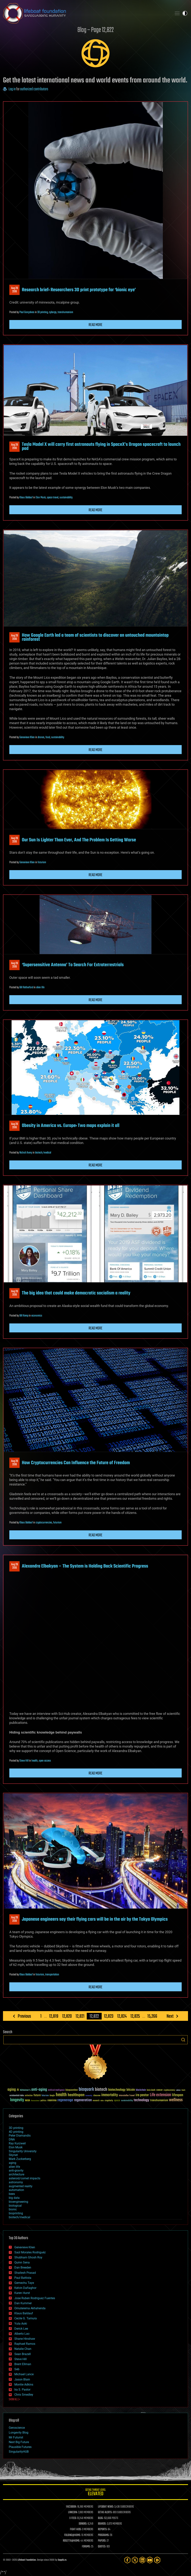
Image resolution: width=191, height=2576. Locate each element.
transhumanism (65, 312)
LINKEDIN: (72, 2512)
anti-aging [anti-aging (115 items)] (39, 2089)
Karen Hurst (22, 2293)
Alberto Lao (21, 2333)
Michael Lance (24, 2374)
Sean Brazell (22, 2354)
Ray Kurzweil (17, 2143)
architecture (16, 2174)
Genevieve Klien (27, 737)
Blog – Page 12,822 (95, 30)
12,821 (80, 2016)
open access (45, 1760)
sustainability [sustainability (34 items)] (127, 2101)
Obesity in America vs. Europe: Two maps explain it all (70, 1125)
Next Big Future (19, 2442)
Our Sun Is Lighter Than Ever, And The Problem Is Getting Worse (79, 840)
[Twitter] (135, 2560)
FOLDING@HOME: (72, 2535)
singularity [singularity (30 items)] (109, 2101)
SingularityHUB (19, 2451)
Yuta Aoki (20, 2323)
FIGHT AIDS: (76, 2529)
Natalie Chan (22, 2349)
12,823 (108, 2016)
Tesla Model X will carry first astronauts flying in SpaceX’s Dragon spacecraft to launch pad (101, 446)
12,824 (122, 2016)
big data (14, 2198)
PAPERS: (102, 2540)
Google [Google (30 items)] (52, 2095)
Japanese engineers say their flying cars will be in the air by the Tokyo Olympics (95, 1919)
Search (183, 2039)
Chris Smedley (23, 2394)
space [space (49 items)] (117, 2100)
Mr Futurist (16, 2437)
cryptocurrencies (44, 1522)
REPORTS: (102, 2529)
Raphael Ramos (24, 2344)
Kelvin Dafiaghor (25, 2288)
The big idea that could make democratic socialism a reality (76, 1293)
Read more (95, 325)
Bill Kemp (23, 1315)
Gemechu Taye (24, 2283)
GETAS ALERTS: (105, 2512)
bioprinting (16, 2213)
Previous (24, 2016)
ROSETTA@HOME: (71, 2540)
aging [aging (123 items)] (11, 2089)
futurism (42, 862)
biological (15, 2205)
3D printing (42, 312)
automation (16, 2190)
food (48, 737)
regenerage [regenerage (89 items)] (65, 2100)
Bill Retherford (26, 987)
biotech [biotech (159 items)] (101, 2089)
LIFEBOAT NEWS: (106, 2506)
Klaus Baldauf (26, 497)
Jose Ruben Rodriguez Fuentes (34, 2298)
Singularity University (23, 2151)
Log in (12, 89)
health (35, 1760)
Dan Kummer (23, 2303)
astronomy (16, 2182)
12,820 (67, 2016)
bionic (13, 2209)
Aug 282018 (14, 290)
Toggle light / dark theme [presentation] (184, 13)
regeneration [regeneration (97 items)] (83, 2100)
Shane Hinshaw (24, 2338)
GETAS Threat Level (95, 2493)
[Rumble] (157, 2560)
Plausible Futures (20, 2447)
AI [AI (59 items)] (18, 2090)
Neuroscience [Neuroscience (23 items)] (35, 2101)
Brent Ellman (22, 2364)
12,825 (135, 2016)
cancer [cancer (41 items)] (159, 2090)
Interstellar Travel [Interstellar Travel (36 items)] (127, 2095)
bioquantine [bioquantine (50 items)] (71, 2089)
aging (12, 2163)
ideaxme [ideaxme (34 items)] (96, 2095)
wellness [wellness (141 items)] (176, 2100)
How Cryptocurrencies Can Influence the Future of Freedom (76, 1463)
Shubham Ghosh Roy (28, 2257)
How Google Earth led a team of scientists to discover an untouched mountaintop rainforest (95, 637)
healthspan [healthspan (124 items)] (76, 2095)
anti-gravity (16, 2170)
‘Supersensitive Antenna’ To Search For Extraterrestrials (73, 965)
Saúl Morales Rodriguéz (30, 2252)
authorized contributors (34, 89)
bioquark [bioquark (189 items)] (86, 2089)
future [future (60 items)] (37, 2095)
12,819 (53, 2016)
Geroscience (17, 2427)
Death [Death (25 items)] (183, 2090)
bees (12, 2194)
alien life (40, 987)
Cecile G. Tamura (25, 2318)
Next (170, 2016)
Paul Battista (22, 2278)
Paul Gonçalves (26, 312)
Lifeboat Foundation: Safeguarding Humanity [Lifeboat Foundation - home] (86, 13)
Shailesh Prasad (25, 2272)
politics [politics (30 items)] (43, 2101)
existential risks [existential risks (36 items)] (17, 2095)
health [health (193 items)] (61, 2095)
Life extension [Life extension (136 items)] (160, 2095)
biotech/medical (43, 1152)
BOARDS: (102, 2523)
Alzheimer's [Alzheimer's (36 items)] (25, 2090)
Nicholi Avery (25, 1152)
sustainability (66, 497)
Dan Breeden (22, 2267)
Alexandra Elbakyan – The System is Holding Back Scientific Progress (85, 1566)
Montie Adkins (23, 2384)
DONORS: (83, 2523)
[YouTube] (150, 2560)
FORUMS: (86, 2546)
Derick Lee (21, 2328)
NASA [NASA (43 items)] (27, 2100)
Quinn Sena (22, 2262)
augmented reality (20, 2186)
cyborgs (53, 312)
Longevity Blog (18, 2432)
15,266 (152, 2016)
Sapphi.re (62, 2560)
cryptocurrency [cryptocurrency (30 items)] (169, 2090)
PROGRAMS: (103, 2535)
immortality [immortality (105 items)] (109, 2095)
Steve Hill (24, 1760)
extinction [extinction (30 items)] (29, 2095)
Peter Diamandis (20, 2135)
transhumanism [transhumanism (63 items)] (159, 2100)
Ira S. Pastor (22, 2389)
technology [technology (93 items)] (141, 2100)
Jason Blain (22, 2379)
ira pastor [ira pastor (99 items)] (142, 2095)
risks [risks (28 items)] (102, 2101)
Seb (16, 2369)
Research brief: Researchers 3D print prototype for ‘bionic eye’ (79, 290)
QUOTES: (102, 2546)
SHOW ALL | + (14, 2399)
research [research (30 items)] (96, 2101)
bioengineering (18, 2201)
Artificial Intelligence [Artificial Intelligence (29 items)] (56, 2090)
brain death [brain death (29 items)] (151, 2090)
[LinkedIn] (142, 2560)
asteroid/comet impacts (24, 2178)
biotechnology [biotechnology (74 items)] (117, 2090)
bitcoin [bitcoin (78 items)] (130, 2090)
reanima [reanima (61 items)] (52, 2100)
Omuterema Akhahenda (30, 2308)
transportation (52, 1974)
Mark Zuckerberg (20, 2159)
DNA (12, 2139)
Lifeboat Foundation (27, 2560)
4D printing (16, 2132)
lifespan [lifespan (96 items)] (177, 2095)
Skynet (13, 2155)
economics (36, 1315)
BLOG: (100, 2518)
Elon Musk (41, 497)
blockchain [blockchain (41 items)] (141, 2090)
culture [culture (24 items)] (178, 2090)
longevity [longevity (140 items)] (17, 2100)
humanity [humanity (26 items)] (88, 2096)
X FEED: (72, 2518)
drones (41, 737)
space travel (52, 497)
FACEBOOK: (71, 2506)
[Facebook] (127, 2560)
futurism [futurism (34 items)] (45, 2095)
